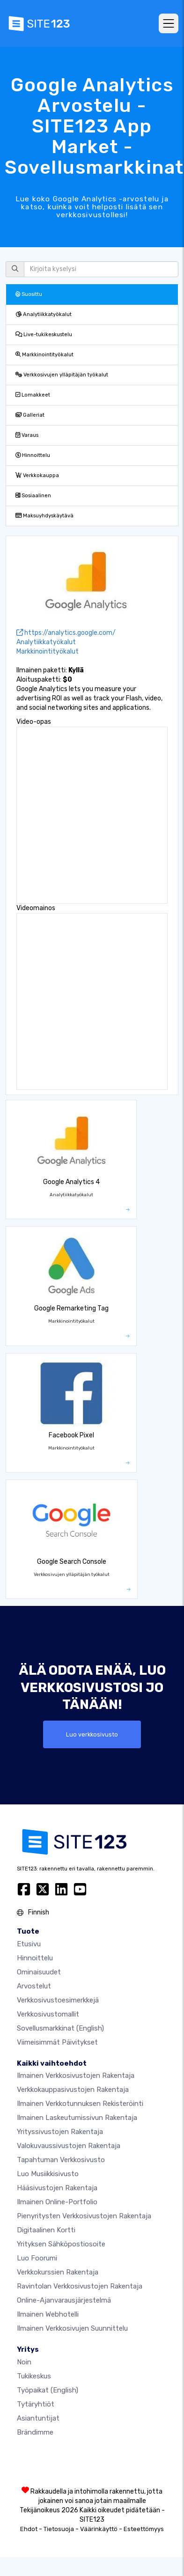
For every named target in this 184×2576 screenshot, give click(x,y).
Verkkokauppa (37, 475)
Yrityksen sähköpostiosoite (61, 2244)
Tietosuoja (59, 2528)
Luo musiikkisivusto (48, 2174)
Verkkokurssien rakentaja (57, 2272)
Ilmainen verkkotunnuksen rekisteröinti (80, 2103)
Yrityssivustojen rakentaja (60, 2131)
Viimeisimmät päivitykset (57, 2042)
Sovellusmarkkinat (60, 2028)
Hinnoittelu (32, 455)
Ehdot (28, 2528)
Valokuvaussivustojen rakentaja (68, 2146)
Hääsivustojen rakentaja (57, 2188)
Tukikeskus (34, 2376)
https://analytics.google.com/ (66, 633)
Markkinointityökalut (44, 355)
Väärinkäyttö (99, 2528)
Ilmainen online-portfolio (57, 2202)
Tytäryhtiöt (35, 2404)
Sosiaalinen (33, 496)
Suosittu (28, 294)
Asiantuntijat (38, 2418)
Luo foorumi (37, 2258)
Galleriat (29, 415)
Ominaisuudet (39, 1972)
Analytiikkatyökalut (43, 314)
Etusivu (29, 1944)
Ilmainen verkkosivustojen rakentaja (75, 2075)
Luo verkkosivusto (92, 1734)
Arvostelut (34, 1986)
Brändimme (35, 2432)
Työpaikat (47, 2390)
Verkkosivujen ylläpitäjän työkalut (61, 375)
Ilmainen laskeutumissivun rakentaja (77, 2117)
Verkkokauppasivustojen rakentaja (73, 2089)
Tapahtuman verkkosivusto (61, 2160)
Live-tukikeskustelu (43, 334)
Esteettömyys (144, 2528)
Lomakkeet (32, 395)
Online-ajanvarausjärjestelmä (64, 2300)
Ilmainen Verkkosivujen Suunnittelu (72, 2328)
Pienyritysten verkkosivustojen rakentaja (84, 2216)
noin (24, 2362)
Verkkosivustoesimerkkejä (58, 2000)
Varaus (26, 435)
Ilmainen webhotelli (48, 2314)
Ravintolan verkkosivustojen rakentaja (79, 2286)
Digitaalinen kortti (46, 2230)
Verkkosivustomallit (48, 2014)
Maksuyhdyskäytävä (44, 516)
